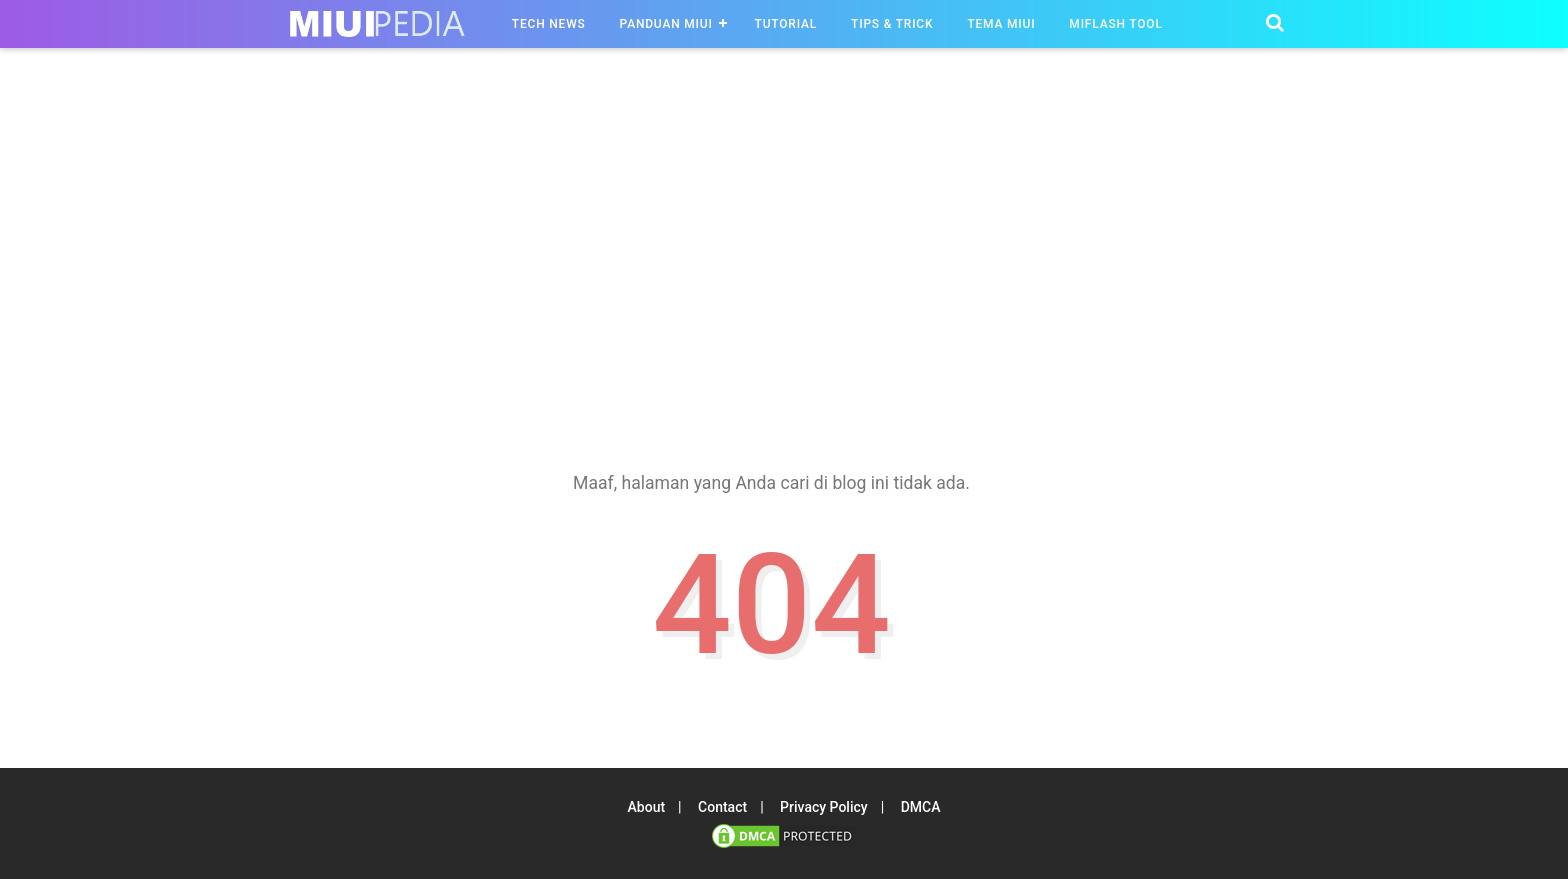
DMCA (921, 807)
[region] (784, 249)
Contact (722, 807)
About (647, 807)
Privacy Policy (824, 807)
